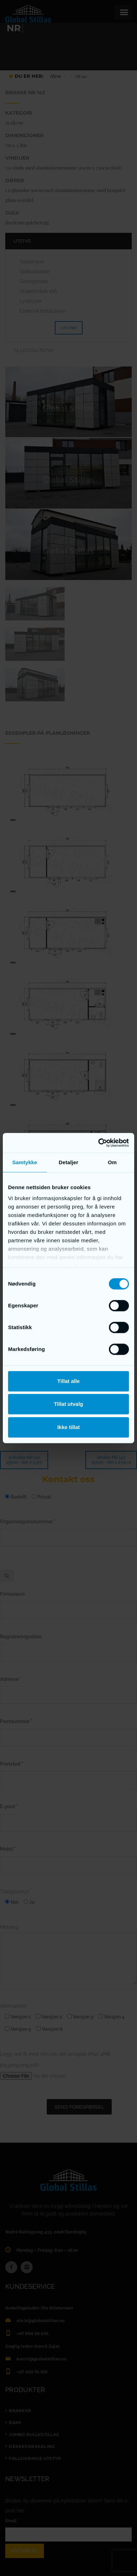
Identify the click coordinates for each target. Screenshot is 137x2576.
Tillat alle (68, 1381)
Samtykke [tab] (24, 1162)
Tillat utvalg (68, 1404)
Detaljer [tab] (68, 1162)
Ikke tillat (68, 1427)
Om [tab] (112, 1162)
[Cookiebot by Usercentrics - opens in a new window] (98, 1142)
